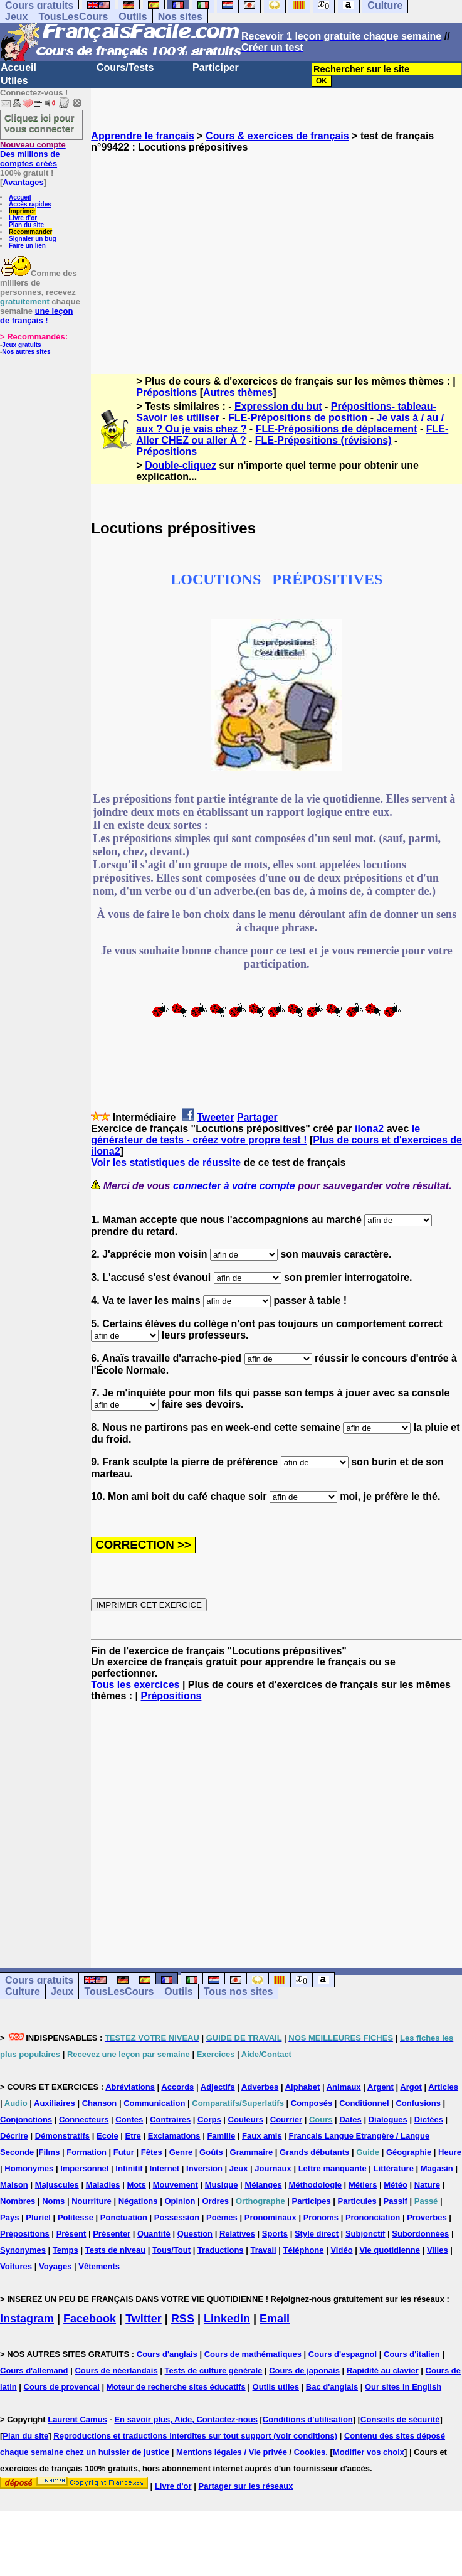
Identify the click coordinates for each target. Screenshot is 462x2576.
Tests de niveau (115, 2250)
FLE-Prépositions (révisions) (323, 440)
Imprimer (22, 211)
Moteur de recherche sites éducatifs (176, 2387)
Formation (86, 2152)
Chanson (99, 2103)
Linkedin (227, 2318)
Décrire (14, 2135)
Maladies (103, 2184)
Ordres (215, 2201)
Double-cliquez (180, 465)
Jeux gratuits (21, 344)
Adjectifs (218, 2087)
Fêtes (151, 2152)
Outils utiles (276, 2387)
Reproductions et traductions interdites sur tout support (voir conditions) (195, 2435)
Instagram (27, 2318)
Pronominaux (270, 2217)
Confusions (418, 2103)
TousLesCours (73, 16)
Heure (449, 2152)
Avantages (23, 182)
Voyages (55, 2266)
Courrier (286, 2119)
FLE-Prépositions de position (297, 417)
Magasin (437, 2168)
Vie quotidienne (389, 2250)
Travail (263, 2250)
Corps (209, 2119)
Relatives (237, 2233)
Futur (123, 2152)
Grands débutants (314, 2152)
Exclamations (174, 2135)
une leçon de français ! (36, 315)
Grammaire (251, 2152)
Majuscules (57, 2184)
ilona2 (369, 1128)
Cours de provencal (62, 2387)
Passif (395, 2201)
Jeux (16, 16)
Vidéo (341, 2250)
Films (49, 2152)
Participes (311, 2201)
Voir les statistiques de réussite (166, 1162)
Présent (71, 2233)
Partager (257, 1117)
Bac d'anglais (332, 2387)
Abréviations (130, 2087)
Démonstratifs (62, 2135)
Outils (132, 16)
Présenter (111, 2233)
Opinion (179, 2201)
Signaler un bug (32, 238)
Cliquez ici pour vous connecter (39, 123)
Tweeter (215, 1117)
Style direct (317, 2233)
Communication (154, 2103)
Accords (177, 2087)
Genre (181, 2152)
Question (195, 2233)
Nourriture (91, 2201)
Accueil (18, 67)
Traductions (220, 2250)
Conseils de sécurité (399, 2419)
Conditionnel (364, 2103)
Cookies (310, 2452)
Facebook (89, 2318)
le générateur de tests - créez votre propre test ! (255, 1134)
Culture (22, 1991)
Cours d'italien (412, 2354)
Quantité (154, 2233)
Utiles (14, 80)
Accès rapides (30, 204)
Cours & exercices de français (277, 136)
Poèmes (222, 2217)
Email (275, 2318)
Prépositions (166, 392)
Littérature (394, 2168)
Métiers (363, 2184)
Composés (311, 2103)
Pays (9, 2217)
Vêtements (99, 2266)
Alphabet (302, 2087)
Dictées (428, 2119)
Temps (65, 2250)
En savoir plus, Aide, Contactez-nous (186, 2419)
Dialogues (388, 2119)
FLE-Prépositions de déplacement (336, 429)
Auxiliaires (54, 2103)
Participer (215, 67)
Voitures (16, 2266)
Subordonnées (420, 2233)
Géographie (408, 2152)
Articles (443, 2087)
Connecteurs (83, 2119)
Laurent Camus (77, 2419)
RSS (182, 2318)
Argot (411, 2087)
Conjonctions (26, 2119)
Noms (53, 2201)
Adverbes (259, 2087)
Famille (221, 2135)
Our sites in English (403, 2387)
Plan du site (26, 225)
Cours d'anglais (167, 2354)
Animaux (344, 2087)
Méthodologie (315, 2184)
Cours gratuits (39, 1980)
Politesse (75, 2217)
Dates (350, 2119)
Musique (221, 2184)
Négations (138, 2201)
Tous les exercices (135, 1684)
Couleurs (245, 2119)
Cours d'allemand (34, 2370)
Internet (165, 2168)
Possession (176, 2217)
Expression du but (278, 406)
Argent (380, 2087)
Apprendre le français (142, 136)
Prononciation (372, 2217)
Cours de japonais (304, 2370)
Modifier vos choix (368, 2452)
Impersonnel (84, 2168)
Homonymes (28, 2168)
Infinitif (128, 2168)
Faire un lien (27, 245)
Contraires (170, 2119)
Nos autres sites (26, 351)
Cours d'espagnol (342, 2354)
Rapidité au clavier (383, 2370)
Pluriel (38, 2217)
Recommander (30, 231)
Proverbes (427, 2217)
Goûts (211, 2152)
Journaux (273, 2168)
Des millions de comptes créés (33, 154)
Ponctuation (123, 2217)
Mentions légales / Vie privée (231, 2452)
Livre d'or (23, 218)
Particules (357, 2201)
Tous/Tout (171, 2250)
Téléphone (303, 2250)
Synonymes (23, 2250)
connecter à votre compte (234, 1185)
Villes (437, 2250)
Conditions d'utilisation (308, 2419)
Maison (14, 2184)
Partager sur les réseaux (245, 2486)
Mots (136, 2184)
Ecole (107, 2135)
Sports (275, 2233)
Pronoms (321, 2217)
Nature (427, 2184)
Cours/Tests (125, 67)
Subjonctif (365, 2233)
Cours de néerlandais (116, 2370)
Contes (129, 2119)
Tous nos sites (238, 1991)
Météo (395, 2184)
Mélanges (262, 2184)
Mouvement (175, 2184)
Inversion (204, 2168)
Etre (133, 2135)
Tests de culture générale (214, 2370)
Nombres (17, 2201)
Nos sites (180, 16)
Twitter (143, 2318)
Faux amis (262, 2135)
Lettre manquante (332, 2168)
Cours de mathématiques (253, 2354)
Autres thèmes (238, 392)
